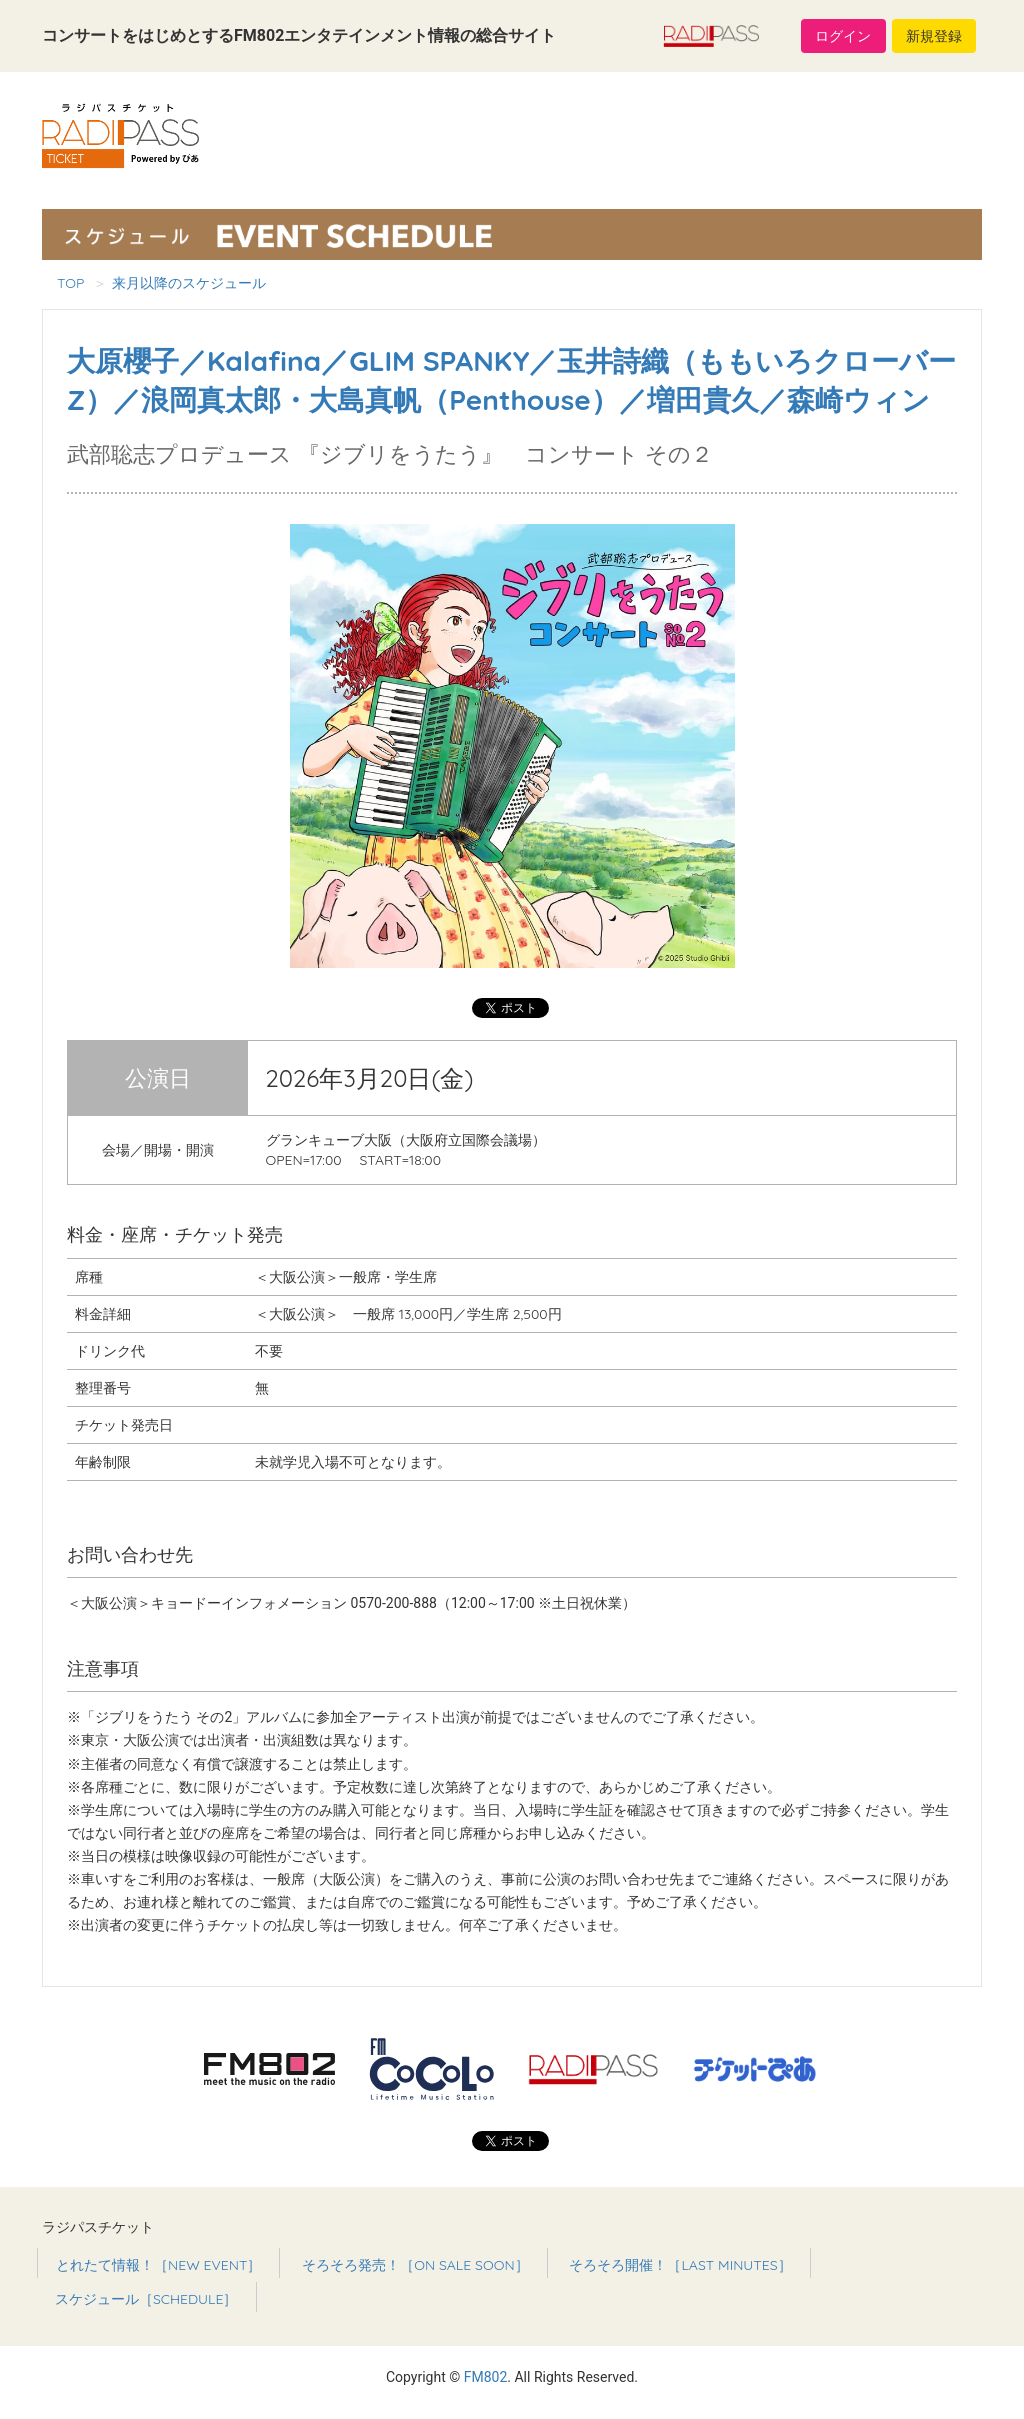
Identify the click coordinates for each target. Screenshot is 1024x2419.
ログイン (843, 36)
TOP (70, 283)
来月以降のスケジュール (189, 283)
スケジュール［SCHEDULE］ (146, 2299)
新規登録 (934, 36)
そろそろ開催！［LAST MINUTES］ (680, 2265)
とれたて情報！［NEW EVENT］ (158, 2265)
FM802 (486, 2377)
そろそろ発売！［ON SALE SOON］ (415, 2265)
